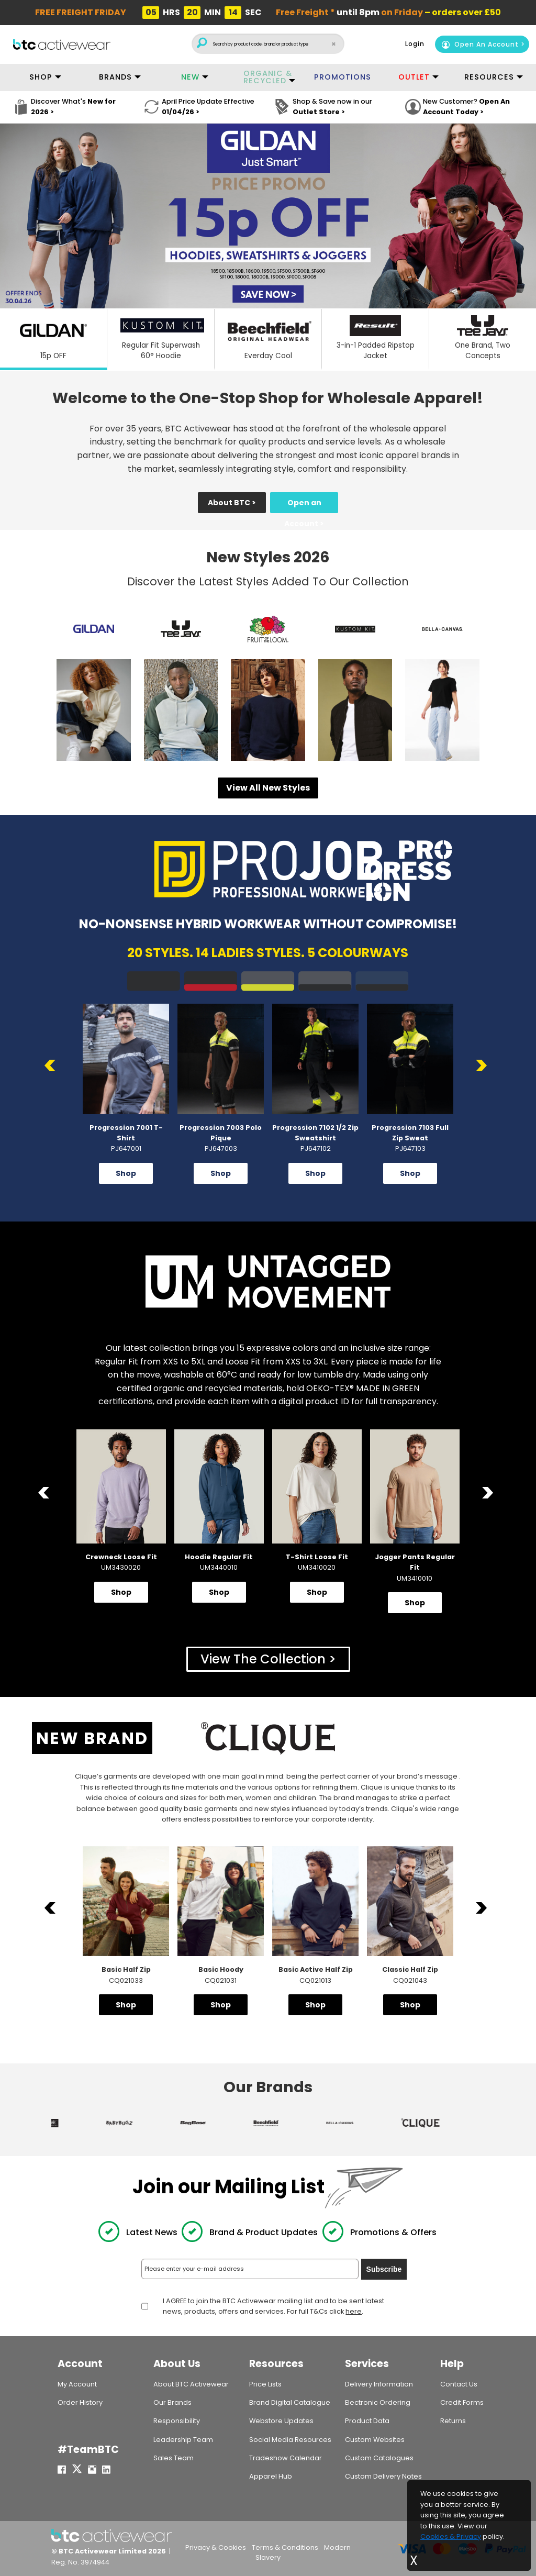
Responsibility (176, 2420)
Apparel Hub (270, 2476)
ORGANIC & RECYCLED (268, 77)
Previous (52, 1066)
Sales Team (173, 2457)
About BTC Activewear (191, 2384)
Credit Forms (462, 2402)
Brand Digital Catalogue (289, 2402)
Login (415, 43)
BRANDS (115, 77)
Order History (80, 2402)
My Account (77, 2384)
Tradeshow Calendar (285, 2457)
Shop (126, 1173)
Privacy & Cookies (215, 2547)
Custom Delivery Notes (383, 2476)
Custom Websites (375, 2439)
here (353, 2311)
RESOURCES (489, 77)
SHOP (40, 77)
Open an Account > (304, 505)
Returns (453, 2420)
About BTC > (232, 502)
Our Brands (172, 2402)
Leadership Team (183, 2439)
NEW (190, 77)
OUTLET (414, 77)
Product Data (367, 2420)
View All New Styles (268, 788)
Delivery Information (379, 2384)
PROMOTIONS (342, 77)
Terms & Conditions (285, 2547)
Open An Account (480, 44)
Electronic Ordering (377, 2402)
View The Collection (263, 1659)
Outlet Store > (319, 111)
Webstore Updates (281, 2420)
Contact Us (458, 2384)
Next (483, 1066)
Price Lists (265, 2384)
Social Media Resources (290, 2439)
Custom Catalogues (379, 2457)
